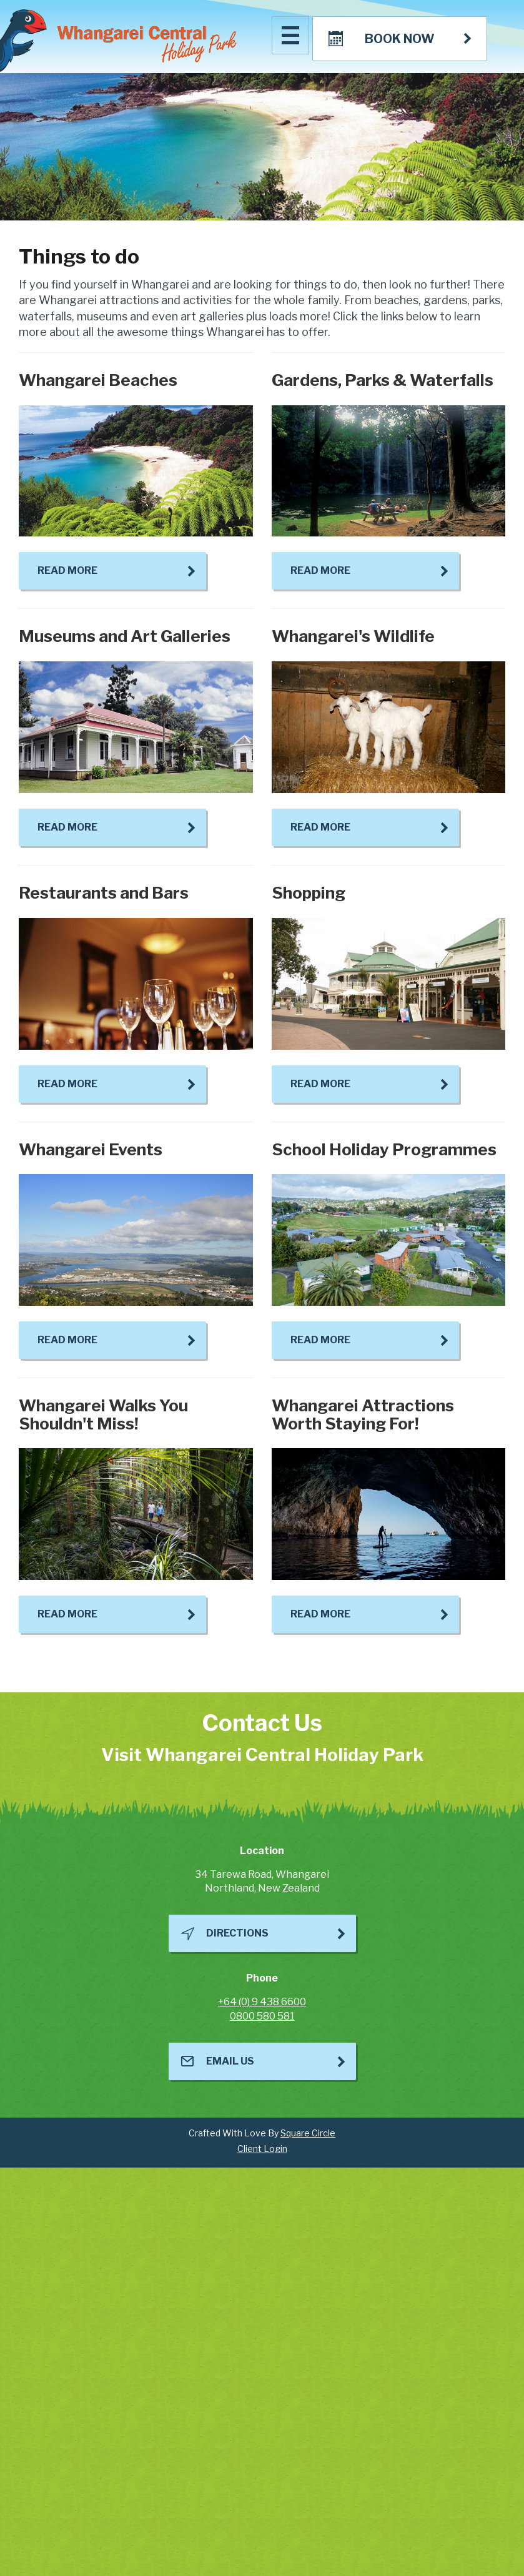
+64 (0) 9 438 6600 (262, 2002)
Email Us (230, 2061)
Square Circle (307, 2133)
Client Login (262, 2148)
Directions (237, 1933)
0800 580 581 (262, 2016)
